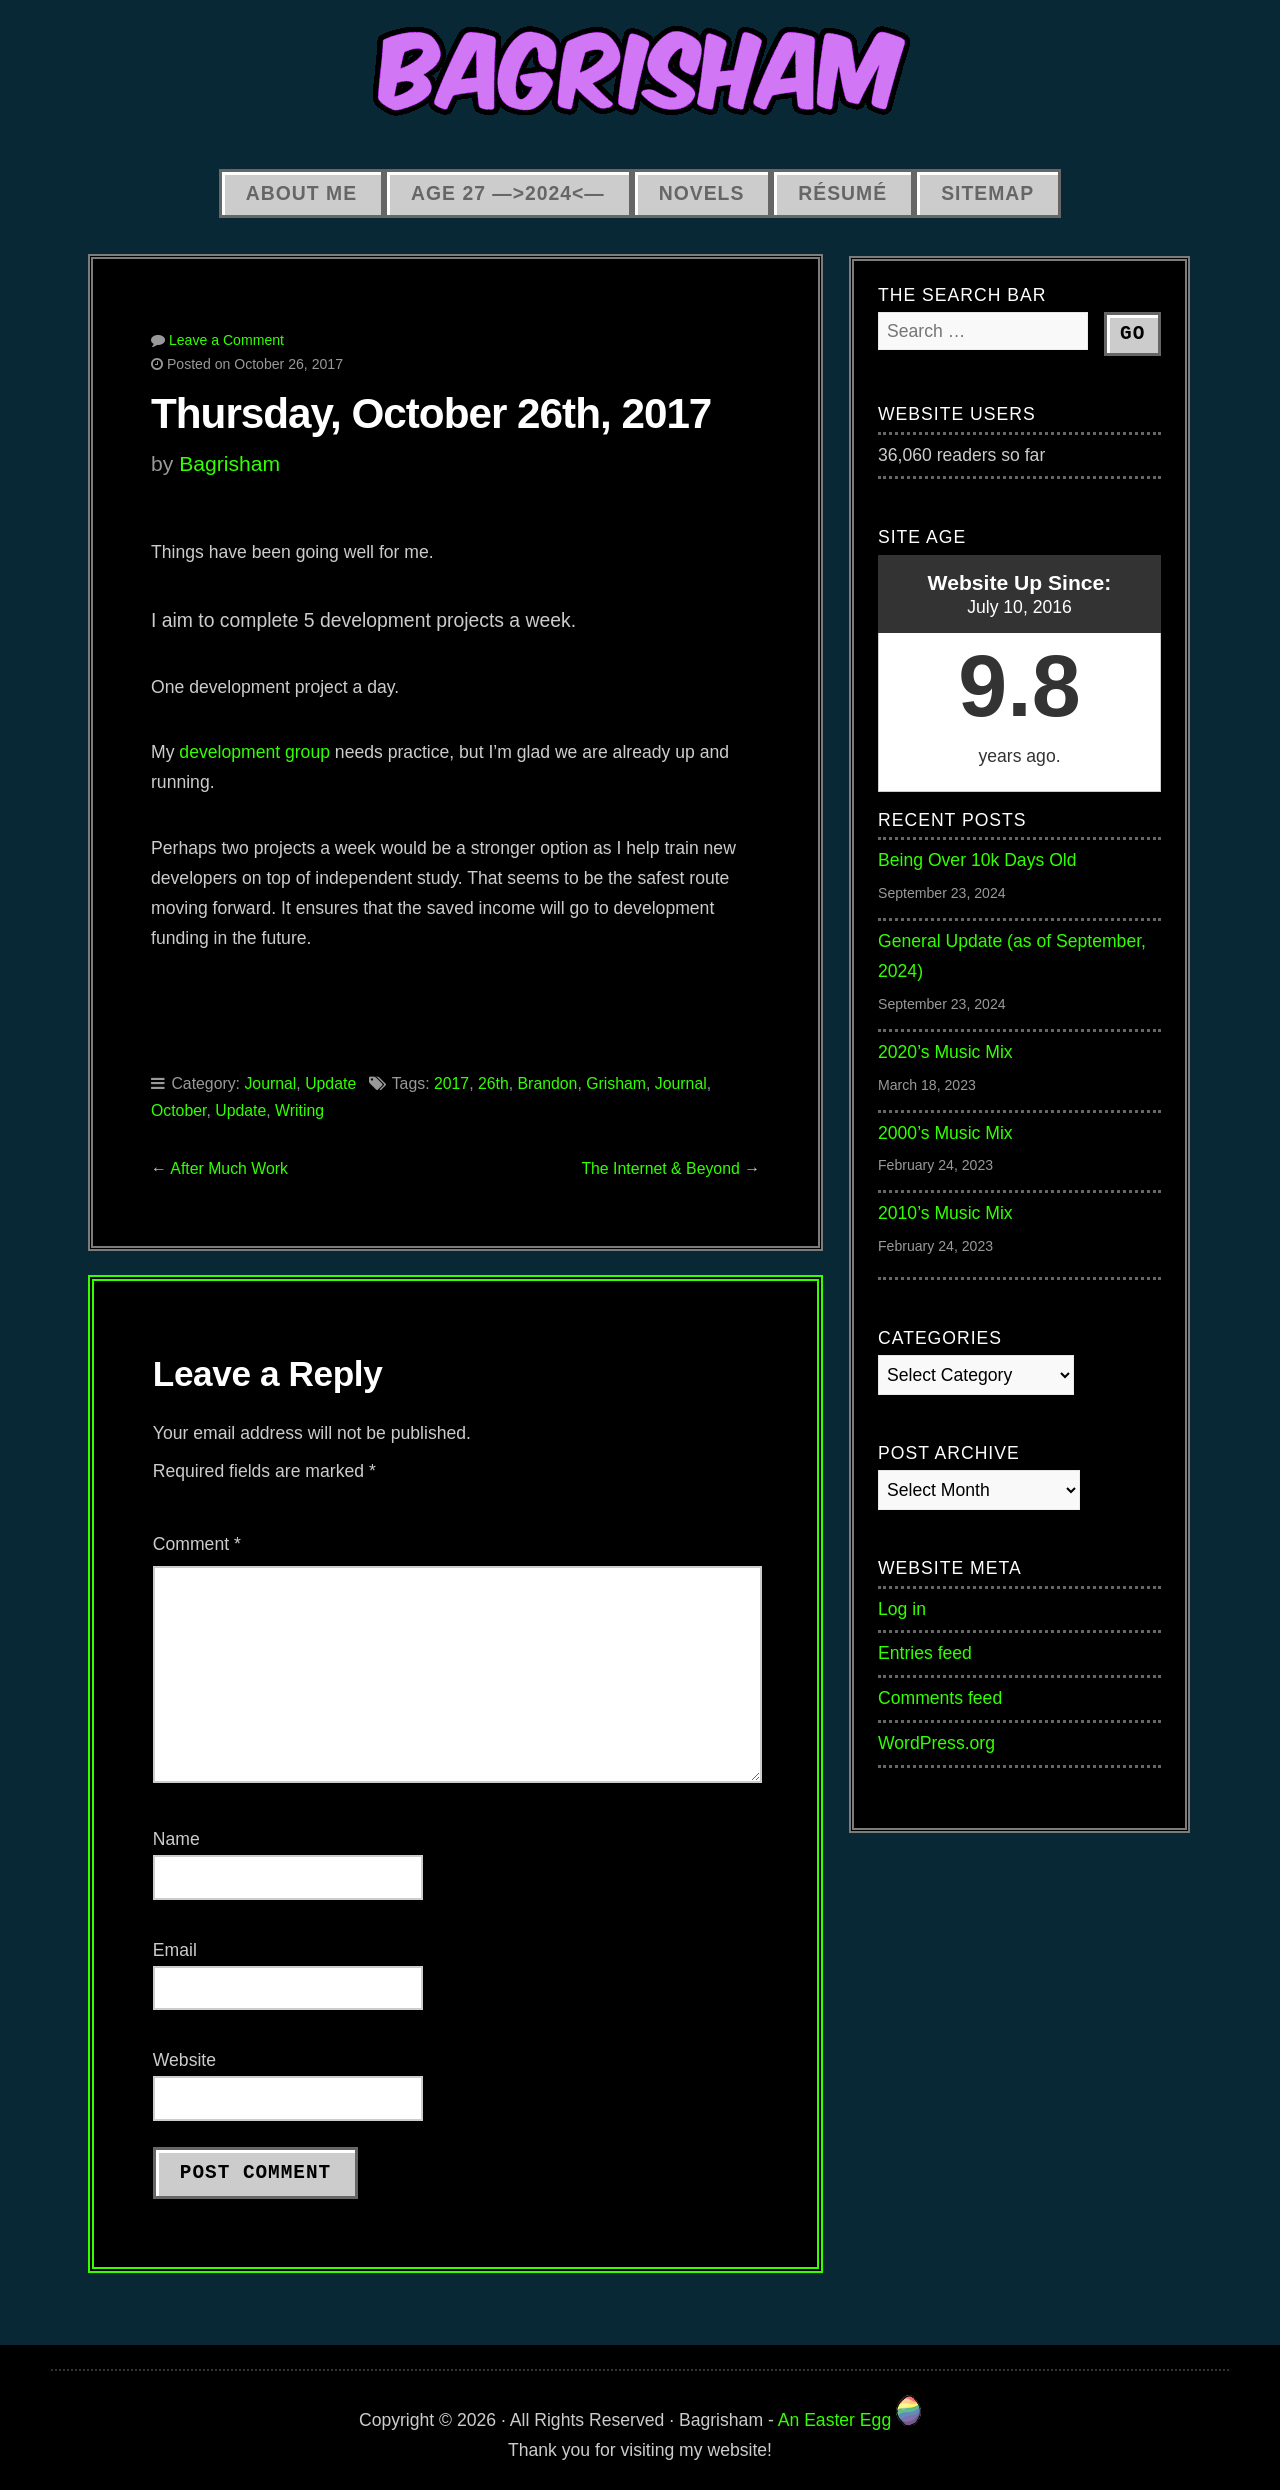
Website (184, 2060)
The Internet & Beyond (660, 1168)
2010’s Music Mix (945, 1213)
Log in (902, 1609)
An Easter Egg (849, 2420)
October (178, 1110)
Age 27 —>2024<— (508, 193)
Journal (270, 1083)
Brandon (548, 1083)
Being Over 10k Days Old (977, 860)
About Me (301, 193)
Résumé (842, 193)
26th (493, 1083)
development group (254, 752)
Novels (702, 193)
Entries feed (925, 1653)
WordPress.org (936, 1743)
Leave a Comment (226, 340)
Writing (299, 1110)
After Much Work (229, 1168)
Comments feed (940, 1698)
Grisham (616, 1083)
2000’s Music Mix (945, 1133)
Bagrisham (229, 463)
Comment (197, 1544)
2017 (451, 1083)
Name (176, 1839)
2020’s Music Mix (945, 1052)
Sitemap (987, 193)
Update (330, 1083)
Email (175, 1950)
